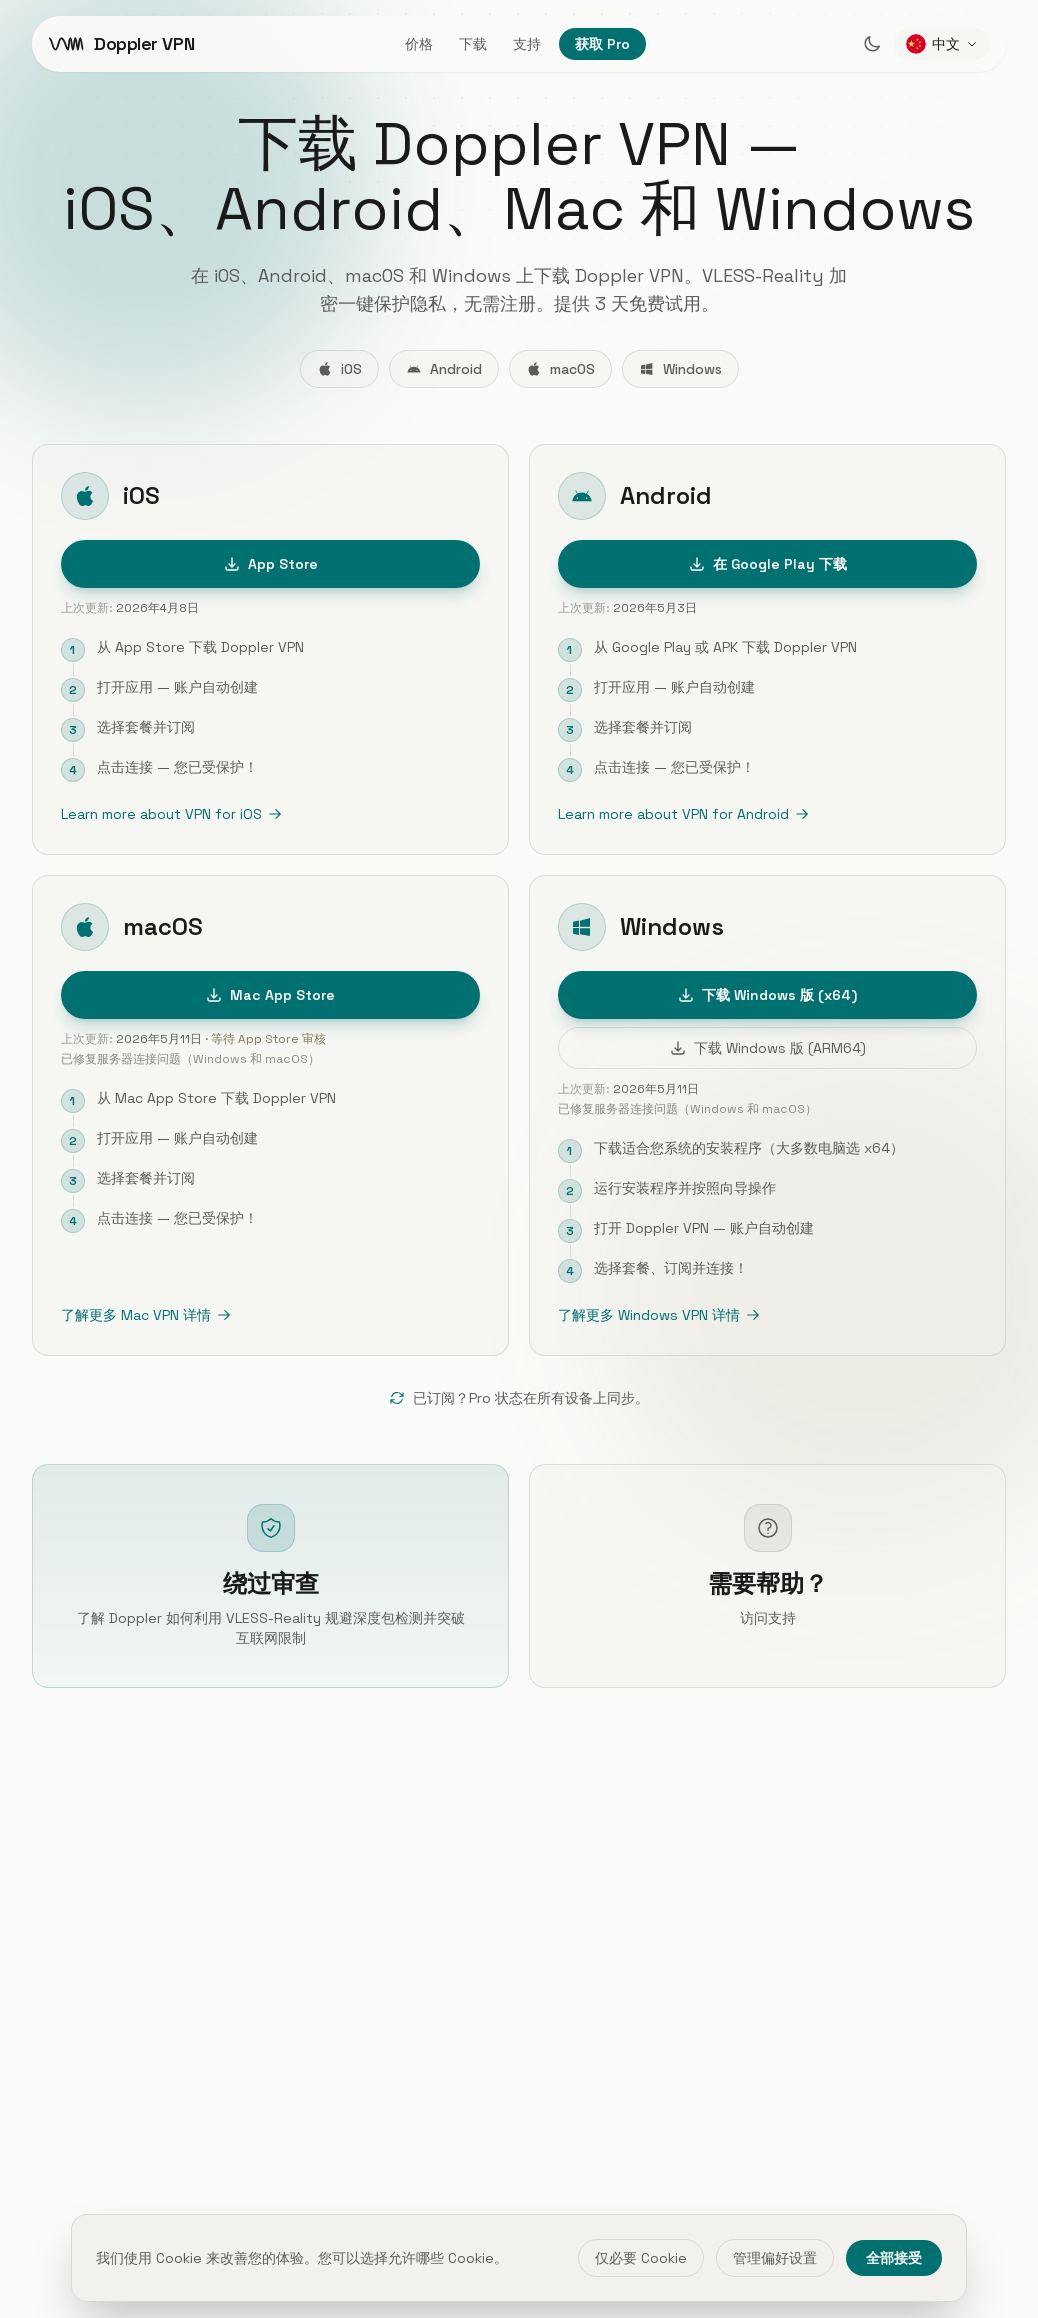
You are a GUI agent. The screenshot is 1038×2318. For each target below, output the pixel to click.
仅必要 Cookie (641, 2258)
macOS (560, 369)
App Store (271, 565)
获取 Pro (602, 44)
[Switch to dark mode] (872, 44)
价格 (419, 44)
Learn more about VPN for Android (683, 815)
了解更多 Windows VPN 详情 (659, 1317)
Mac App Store (270, 997)
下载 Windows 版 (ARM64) (768, 1050)
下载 (473, 44)
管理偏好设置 (775, 2258)
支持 (527, 44)
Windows (680, 369)
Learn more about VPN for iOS (171, 815)
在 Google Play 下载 (768, 565)
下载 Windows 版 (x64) (767, 997)
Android (444, 369)
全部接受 (894, 2258)
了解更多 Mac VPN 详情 (146, 1317)
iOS (339, 369)
